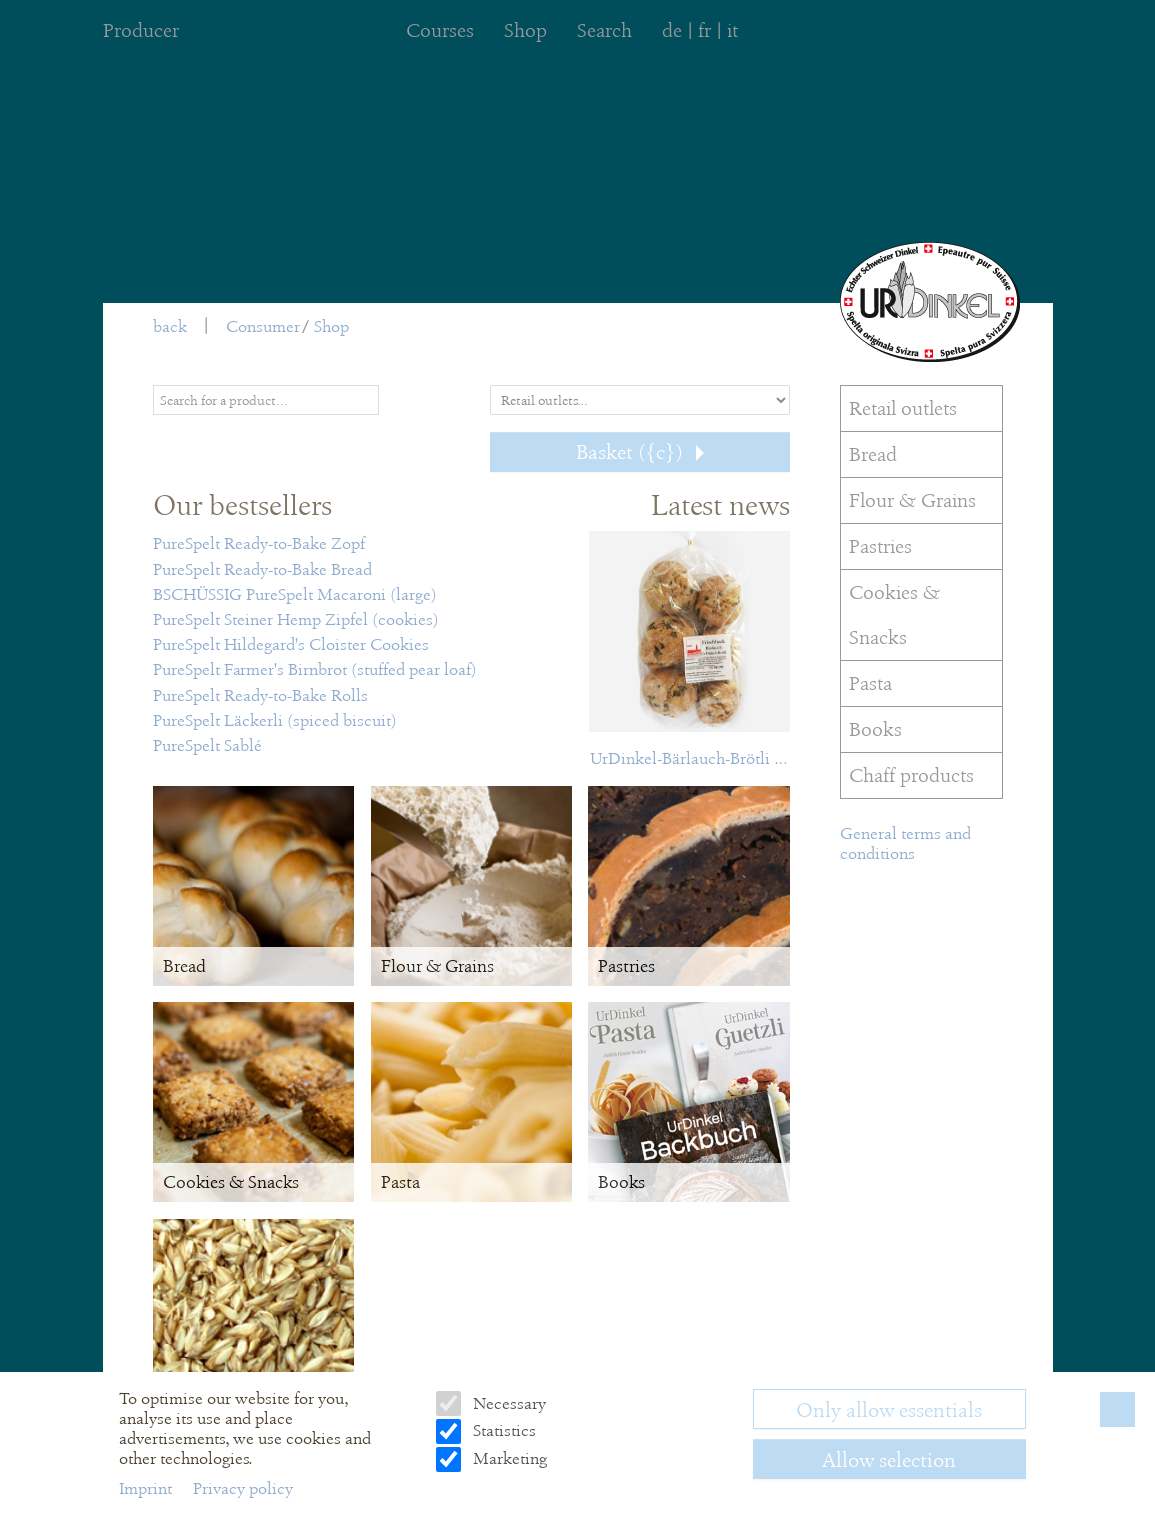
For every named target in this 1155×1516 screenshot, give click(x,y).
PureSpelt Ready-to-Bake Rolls (260, 695)
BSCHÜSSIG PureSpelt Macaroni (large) (295, 594)
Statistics (502, 1430)
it (732, 30)
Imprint (147, 1488)
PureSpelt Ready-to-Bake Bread (262, 569)
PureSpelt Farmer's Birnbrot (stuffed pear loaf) (315, 669)
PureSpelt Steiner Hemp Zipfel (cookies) (296, 619)
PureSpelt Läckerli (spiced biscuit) (275, 720)
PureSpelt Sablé (207, 745)
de (672, 30)
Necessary (507, 1403)
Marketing (508, 1458)
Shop (331, 326)
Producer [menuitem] (141, 30)
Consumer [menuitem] (263, 326)
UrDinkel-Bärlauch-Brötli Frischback (690, 758)
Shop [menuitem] (525, 30)
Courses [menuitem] (440, 30)
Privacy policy (243, 1488)
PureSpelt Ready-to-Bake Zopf (259, 543)
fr (704, 30)
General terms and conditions (905, 843)
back (170, 326)
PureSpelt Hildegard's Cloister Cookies (291, 644)
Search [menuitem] (604, 30)
